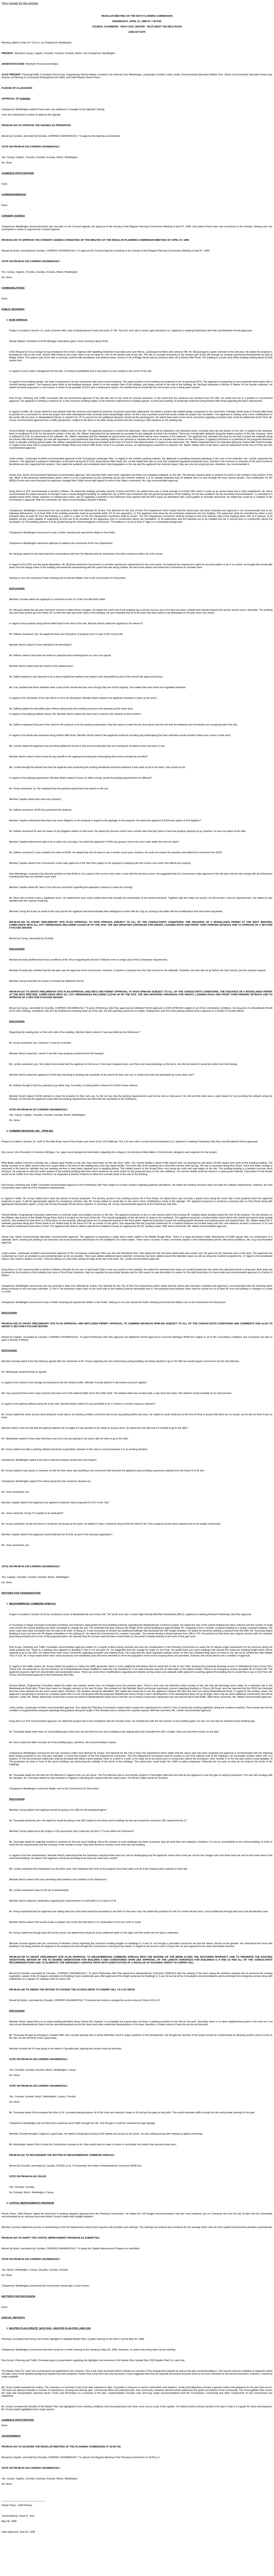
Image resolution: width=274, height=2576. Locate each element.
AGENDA (25, 98)
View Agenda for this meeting (20, 3)
